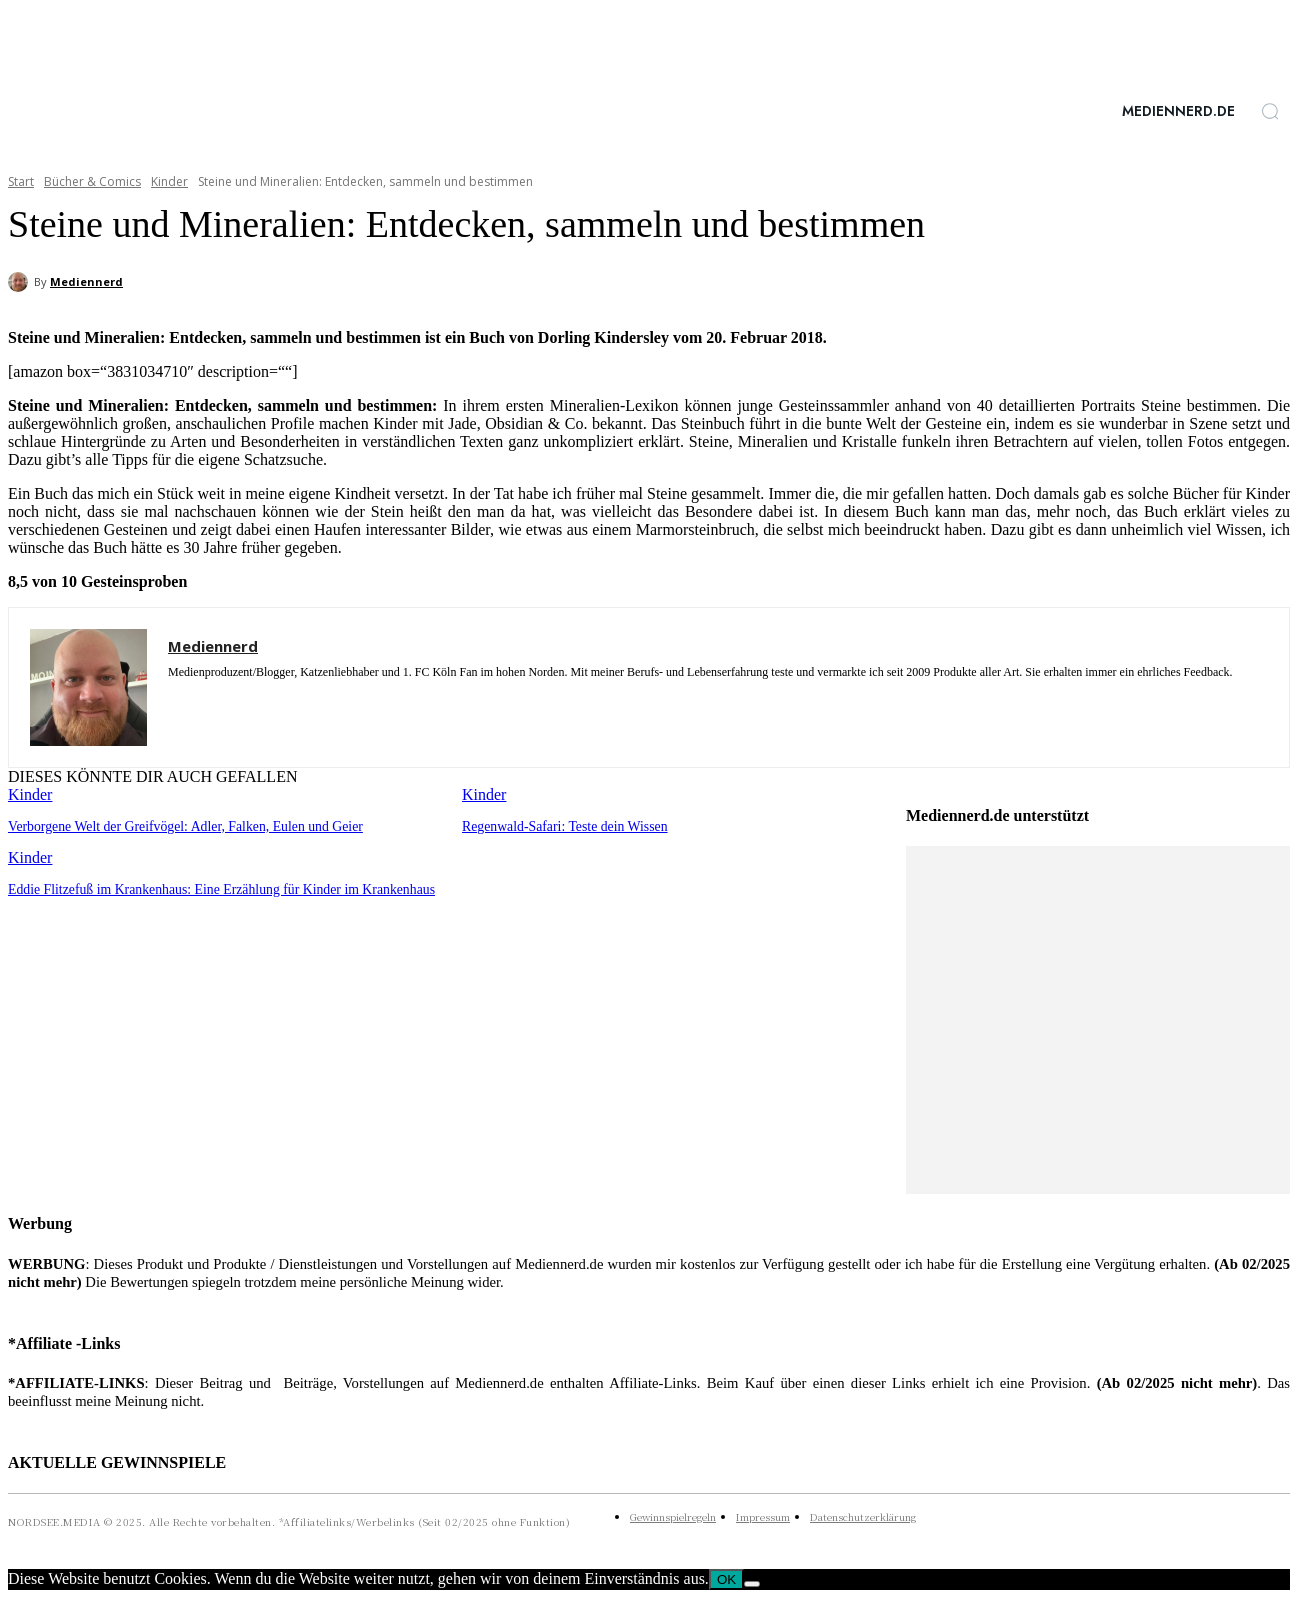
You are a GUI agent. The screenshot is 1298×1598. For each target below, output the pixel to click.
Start (21, 181)
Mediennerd (86, 281)
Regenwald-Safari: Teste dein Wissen (559, 825)
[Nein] (752, 1584)
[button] (1270, 111)
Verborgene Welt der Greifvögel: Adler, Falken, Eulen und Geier (175, 825)
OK (726, 1579)
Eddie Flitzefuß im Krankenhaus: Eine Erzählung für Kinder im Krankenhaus (209, 887)
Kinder (169, 181)
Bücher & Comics (92, 181)
